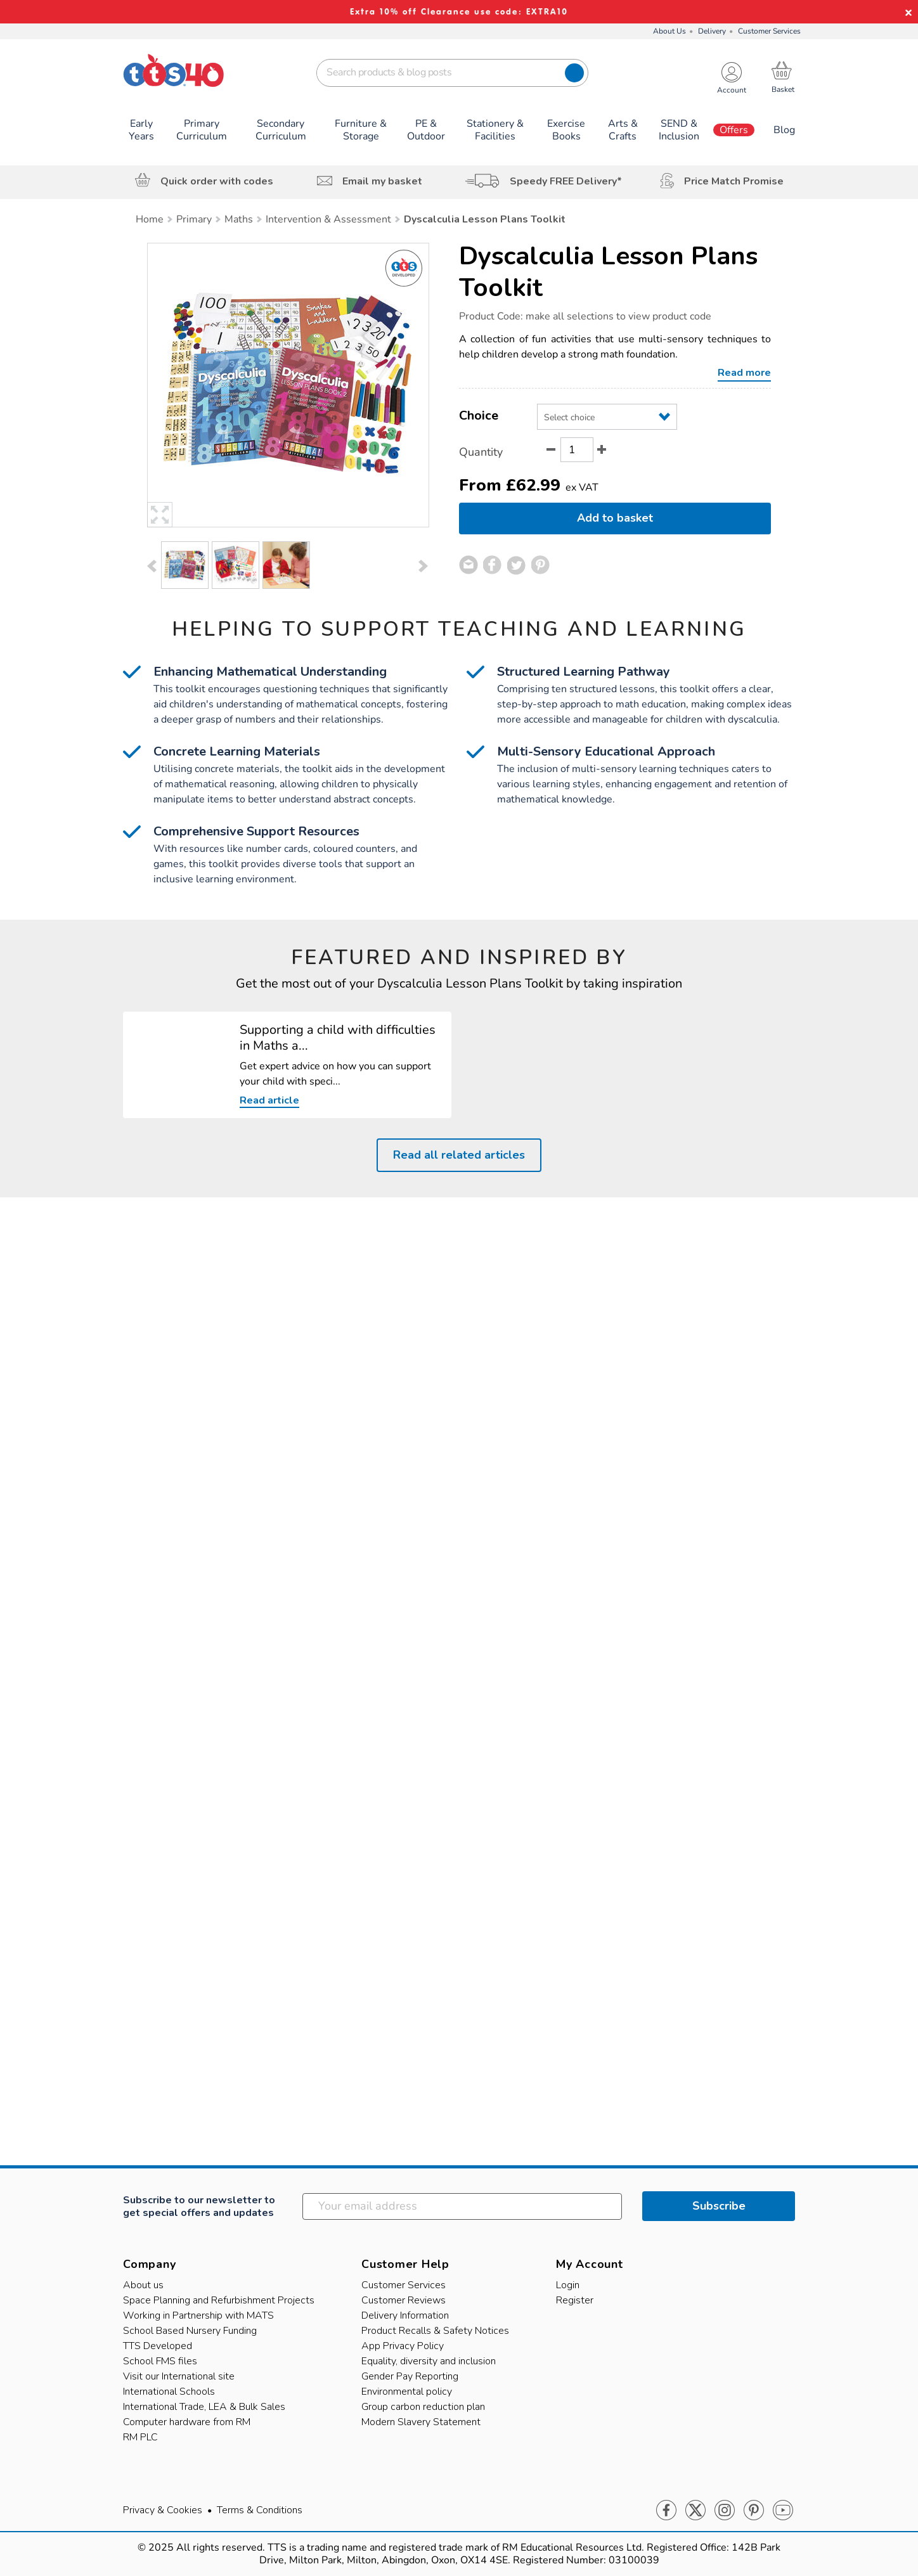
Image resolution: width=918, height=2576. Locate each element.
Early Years (141, 130)
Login (567, 2285)
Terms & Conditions (259, 2510)
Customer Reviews (403, 2300)
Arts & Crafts (623, 130)
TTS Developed (157, 2346)
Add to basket (615, 517)
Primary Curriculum (201, 130)
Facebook (666, 2510)
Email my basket (382, 181)
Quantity (481, 452)
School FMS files (160, 2361)
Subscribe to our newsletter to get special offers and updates (199, 2206)
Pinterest (754, 2510)
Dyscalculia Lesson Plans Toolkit (608, 272)
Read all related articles (459, 1154)
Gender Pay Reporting (409, 2376)
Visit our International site (179, 2376)
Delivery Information (405, 2315)
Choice (478, 415)
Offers (734, 130)
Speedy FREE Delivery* (566, 181)
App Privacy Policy (402, 2346)
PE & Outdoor (426, 130)
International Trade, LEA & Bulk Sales (204, 2407)
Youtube (783, 2510)
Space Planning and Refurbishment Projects (218, 2300)
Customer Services (769, 31)
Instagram (725, 2510)
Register (574, 2300)
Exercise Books (566, 130)
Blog (784, 130)
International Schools (169, 2392)
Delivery (712, 31)
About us (143, 2285)
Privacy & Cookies (162, 2510)
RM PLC (140, 2437)
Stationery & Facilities (495, 130)
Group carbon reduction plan (423, 2407)
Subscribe (719, 2205)
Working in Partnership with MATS (198, 2315)
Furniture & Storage (361, 130)
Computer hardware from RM (186, 2422)
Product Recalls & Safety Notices (435, 2331)
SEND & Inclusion (679, 130)
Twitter (695, 2510)
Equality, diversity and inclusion (428, 2361)
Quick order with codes (216, 181)
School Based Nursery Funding (190, 2331)
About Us (669, 31)
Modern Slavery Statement (421, 2422)
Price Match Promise (734, 181)
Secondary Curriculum (280, 130)
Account (731, 90)
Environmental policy (406, 2392)
